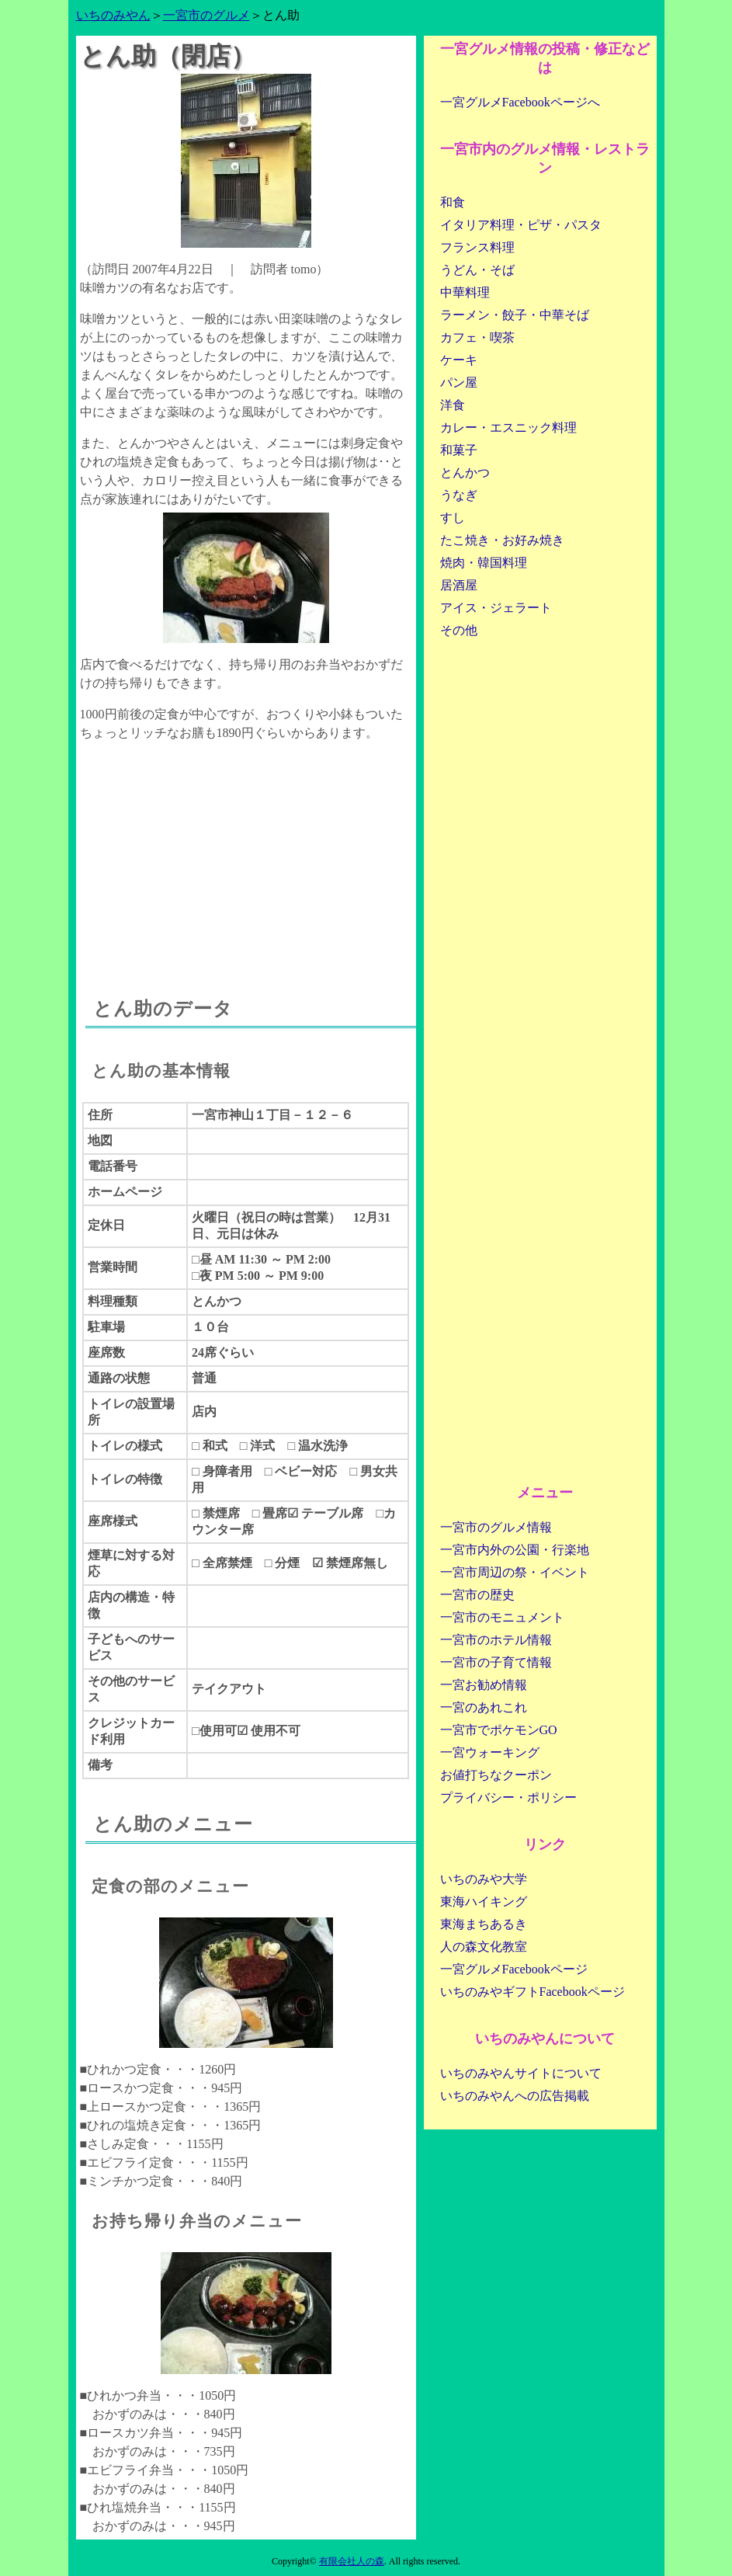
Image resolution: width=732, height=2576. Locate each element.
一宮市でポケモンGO (498, 1729)
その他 (458, 630)
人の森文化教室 (483, 1946)
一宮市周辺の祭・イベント (514, 1572)
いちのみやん (113, 15)
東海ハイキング (483, 1901)
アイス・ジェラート (496, 607)
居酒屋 (458, 585)
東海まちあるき (483, 1924)
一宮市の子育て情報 (496, 1662)
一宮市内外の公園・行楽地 (514, 1549)
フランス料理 (477, 247)
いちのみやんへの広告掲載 (514, 2095)
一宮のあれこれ (483, 1707)
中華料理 (465, 292)
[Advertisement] (246, 855)
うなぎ (458, 495)
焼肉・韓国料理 (483, 562)
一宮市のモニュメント (502, 1617)
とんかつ (465, 472)
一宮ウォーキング (489, 1752)
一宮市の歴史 (477, 1594)
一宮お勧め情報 (483, 1684)
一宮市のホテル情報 (496, 1639)
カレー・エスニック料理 (508, 427)
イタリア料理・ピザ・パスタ (521, 224)
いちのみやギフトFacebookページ (532, 1991)
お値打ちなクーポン (496, 1775)
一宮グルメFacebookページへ (520, 102)
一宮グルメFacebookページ (514, 1969)
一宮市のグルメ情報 (496, 1527)
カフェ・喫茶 (477, 337)
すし (452, 517)
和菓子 (458, 450)
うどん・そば (477, 269)
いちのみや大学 (483, 1879)
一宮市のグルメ (206, 15)
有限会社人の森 (351, 2561)
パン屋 (458, 382)
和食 (452, 202)
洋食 (452, 405)
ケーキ (458, 360)
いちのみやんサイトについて (521, 2073)
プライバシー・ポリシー (508, 1797)
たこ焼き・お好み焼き (502, 540)
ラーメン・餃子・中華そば (514, 315)
